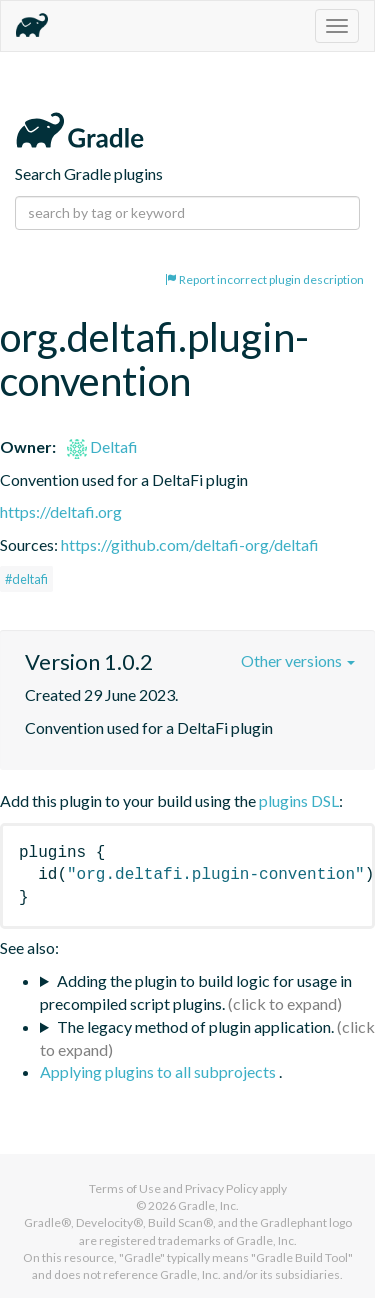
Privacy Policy (221, 1188)
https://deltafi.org (61, 511)
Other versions (298, 660)
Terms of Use (125, 1188)
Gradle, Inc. (208, 1205)
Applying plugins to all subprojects (159, 1071)
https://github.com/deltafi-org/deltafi (190, 544)
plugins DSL (299, 800)
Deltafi (102, 446)
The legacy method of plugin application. (195, 1026)
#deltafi (26, 579)
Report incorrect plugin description (264, 279)
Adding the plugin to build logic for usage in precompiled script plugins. (196, 992)
